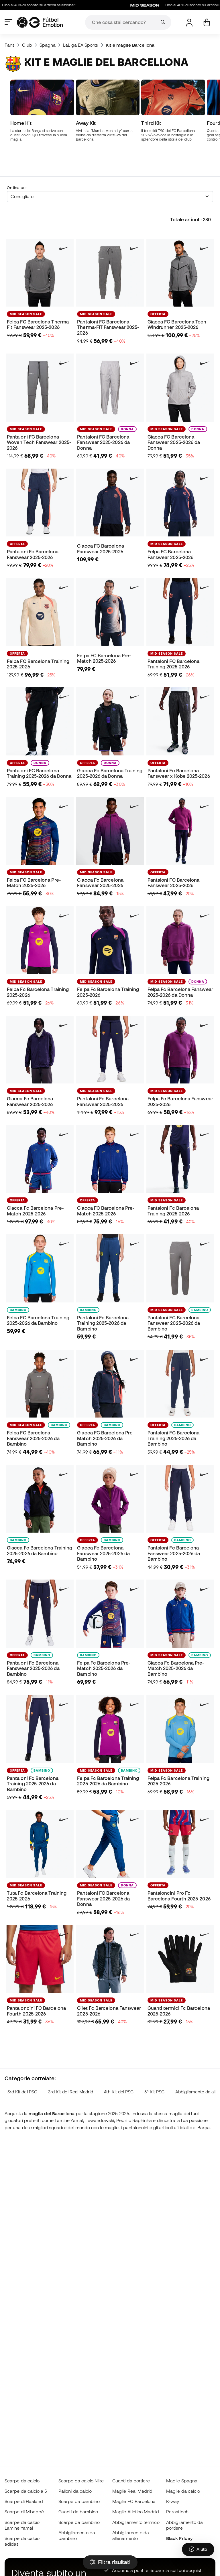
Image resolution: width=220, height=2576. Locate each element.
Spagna (48, 45)
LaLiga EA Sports (80, 45)
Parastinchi (177, 2511)
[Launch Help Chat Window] (198, 2549)
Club (27, 45)
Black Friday (179, 2538)
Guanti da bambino (78, 2511)
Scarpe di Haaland (24, 2501)
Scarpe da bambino (79, 2501)
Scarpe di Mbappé (24, 2511)
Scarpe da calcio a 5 (26, 2491)
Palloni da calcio (75, 2491)
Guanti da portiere (131, 2480)
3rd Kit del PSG (22, 2063)
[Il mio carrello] (206, 22)
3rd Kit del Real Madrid (70, 2063)
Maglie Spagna (181, 2480)
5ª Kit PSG (154, 2063)
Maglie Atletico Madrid (135, 2511)
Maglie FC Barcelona (134, 2501)
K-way (172, 2501)
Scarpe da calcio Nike (81, 2480)
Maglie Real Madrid (132, 2491)
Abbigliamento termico (136, 2522)
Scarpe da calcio (22, 2480)
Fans (10, 45)
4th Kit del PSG (118, 2063)
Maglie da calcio (183, 2491)
